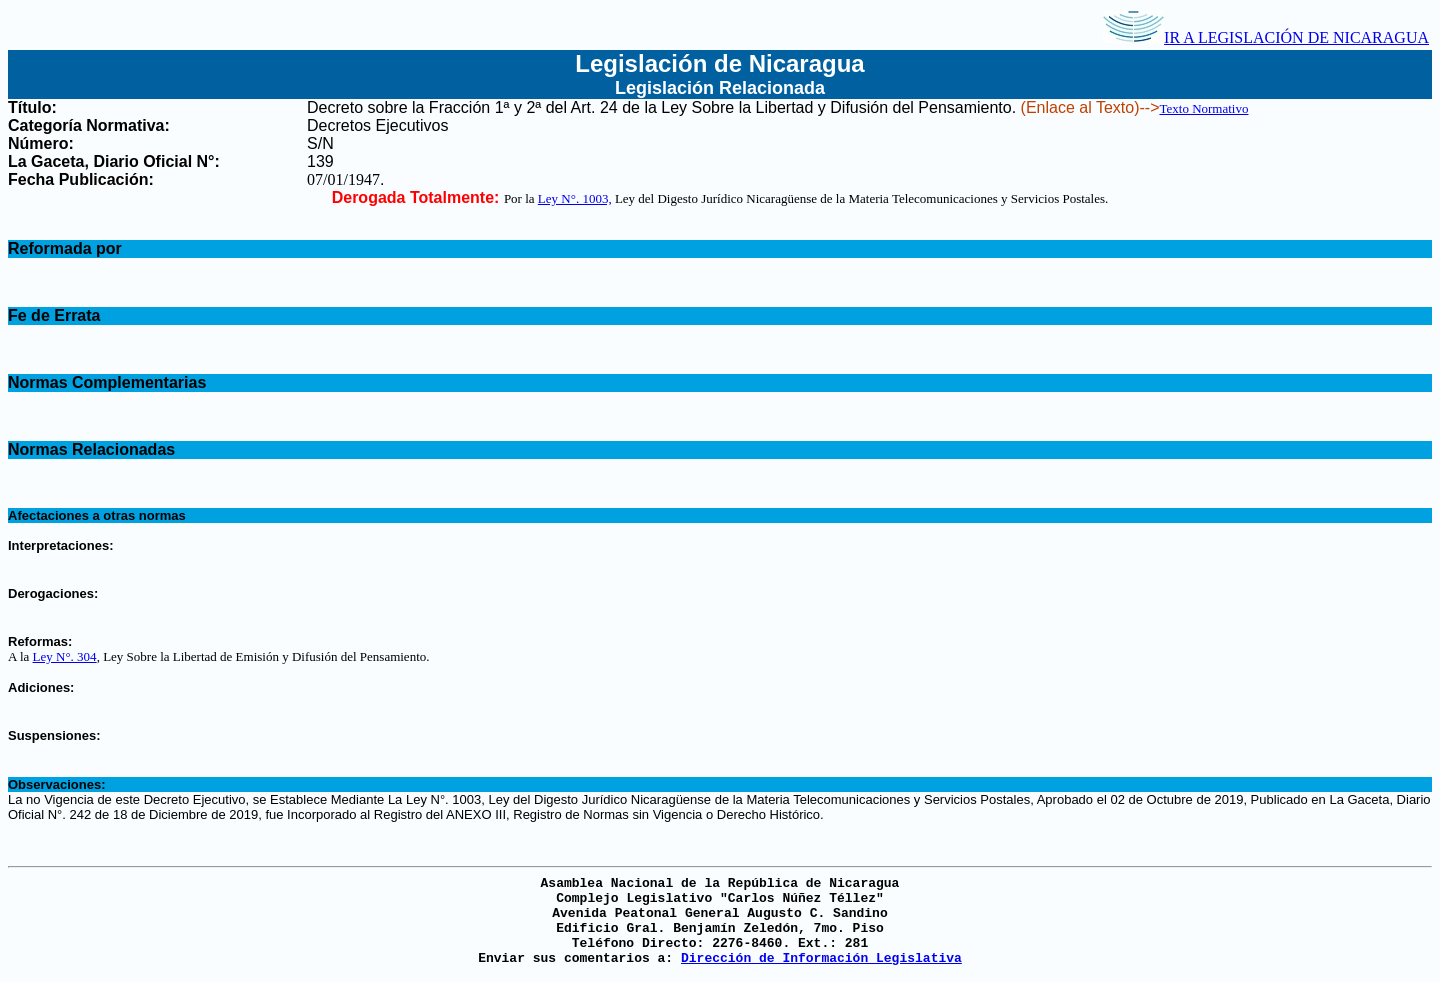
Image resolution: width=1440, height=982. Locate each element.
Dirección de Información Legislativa (821, 958)
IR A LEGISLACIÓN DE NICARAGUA (1266, 37)
